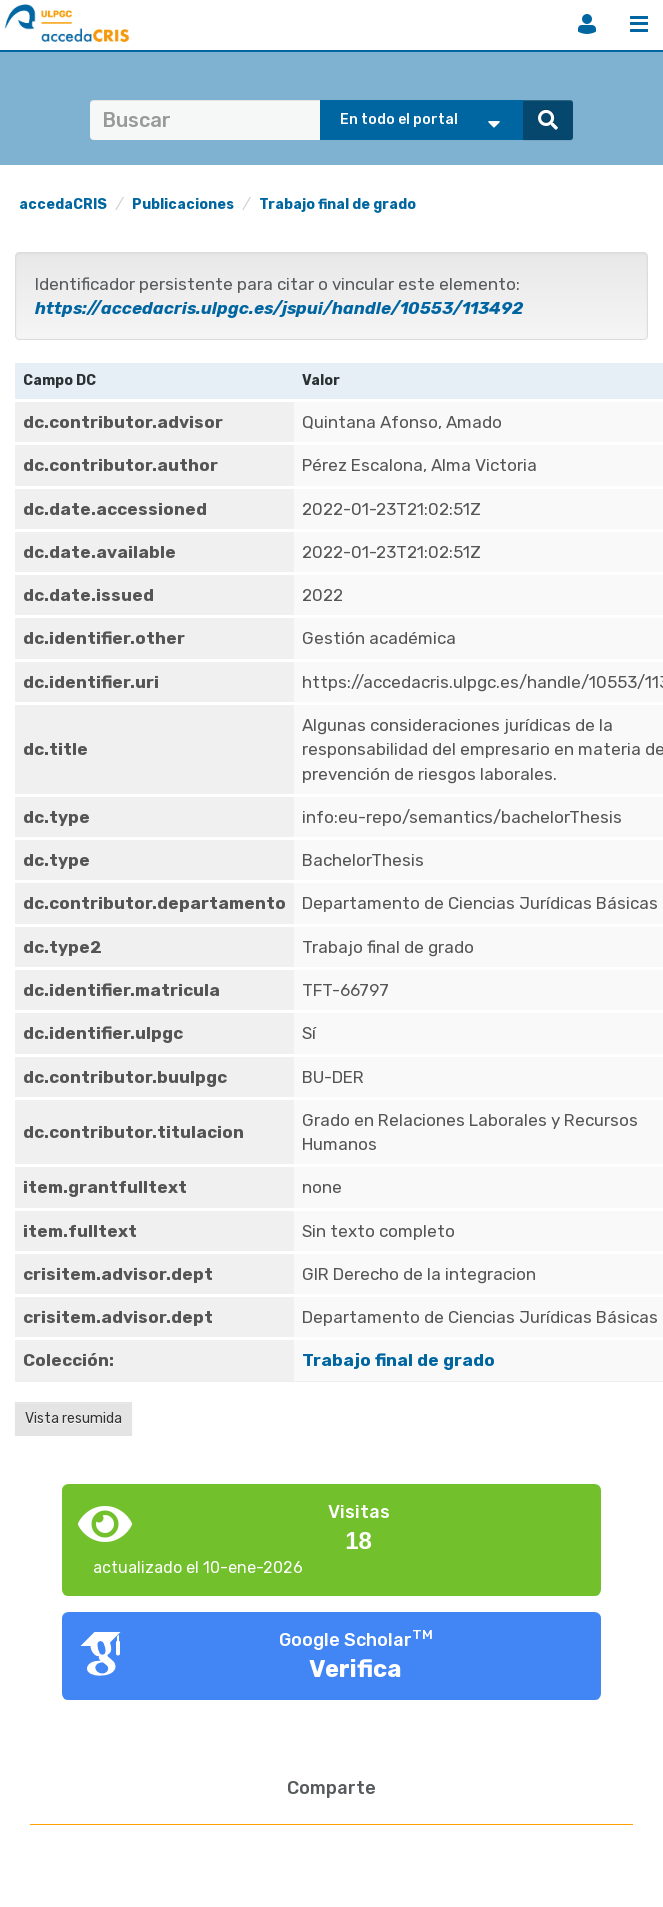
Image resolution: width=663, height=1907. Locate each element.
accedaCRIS (63, 204)
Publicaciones (183, 204)
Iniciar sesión (587, 24)
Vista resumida (73, 1418)
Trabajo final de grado (337, 204)
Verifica (355, 1669)
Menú (639, 24)
